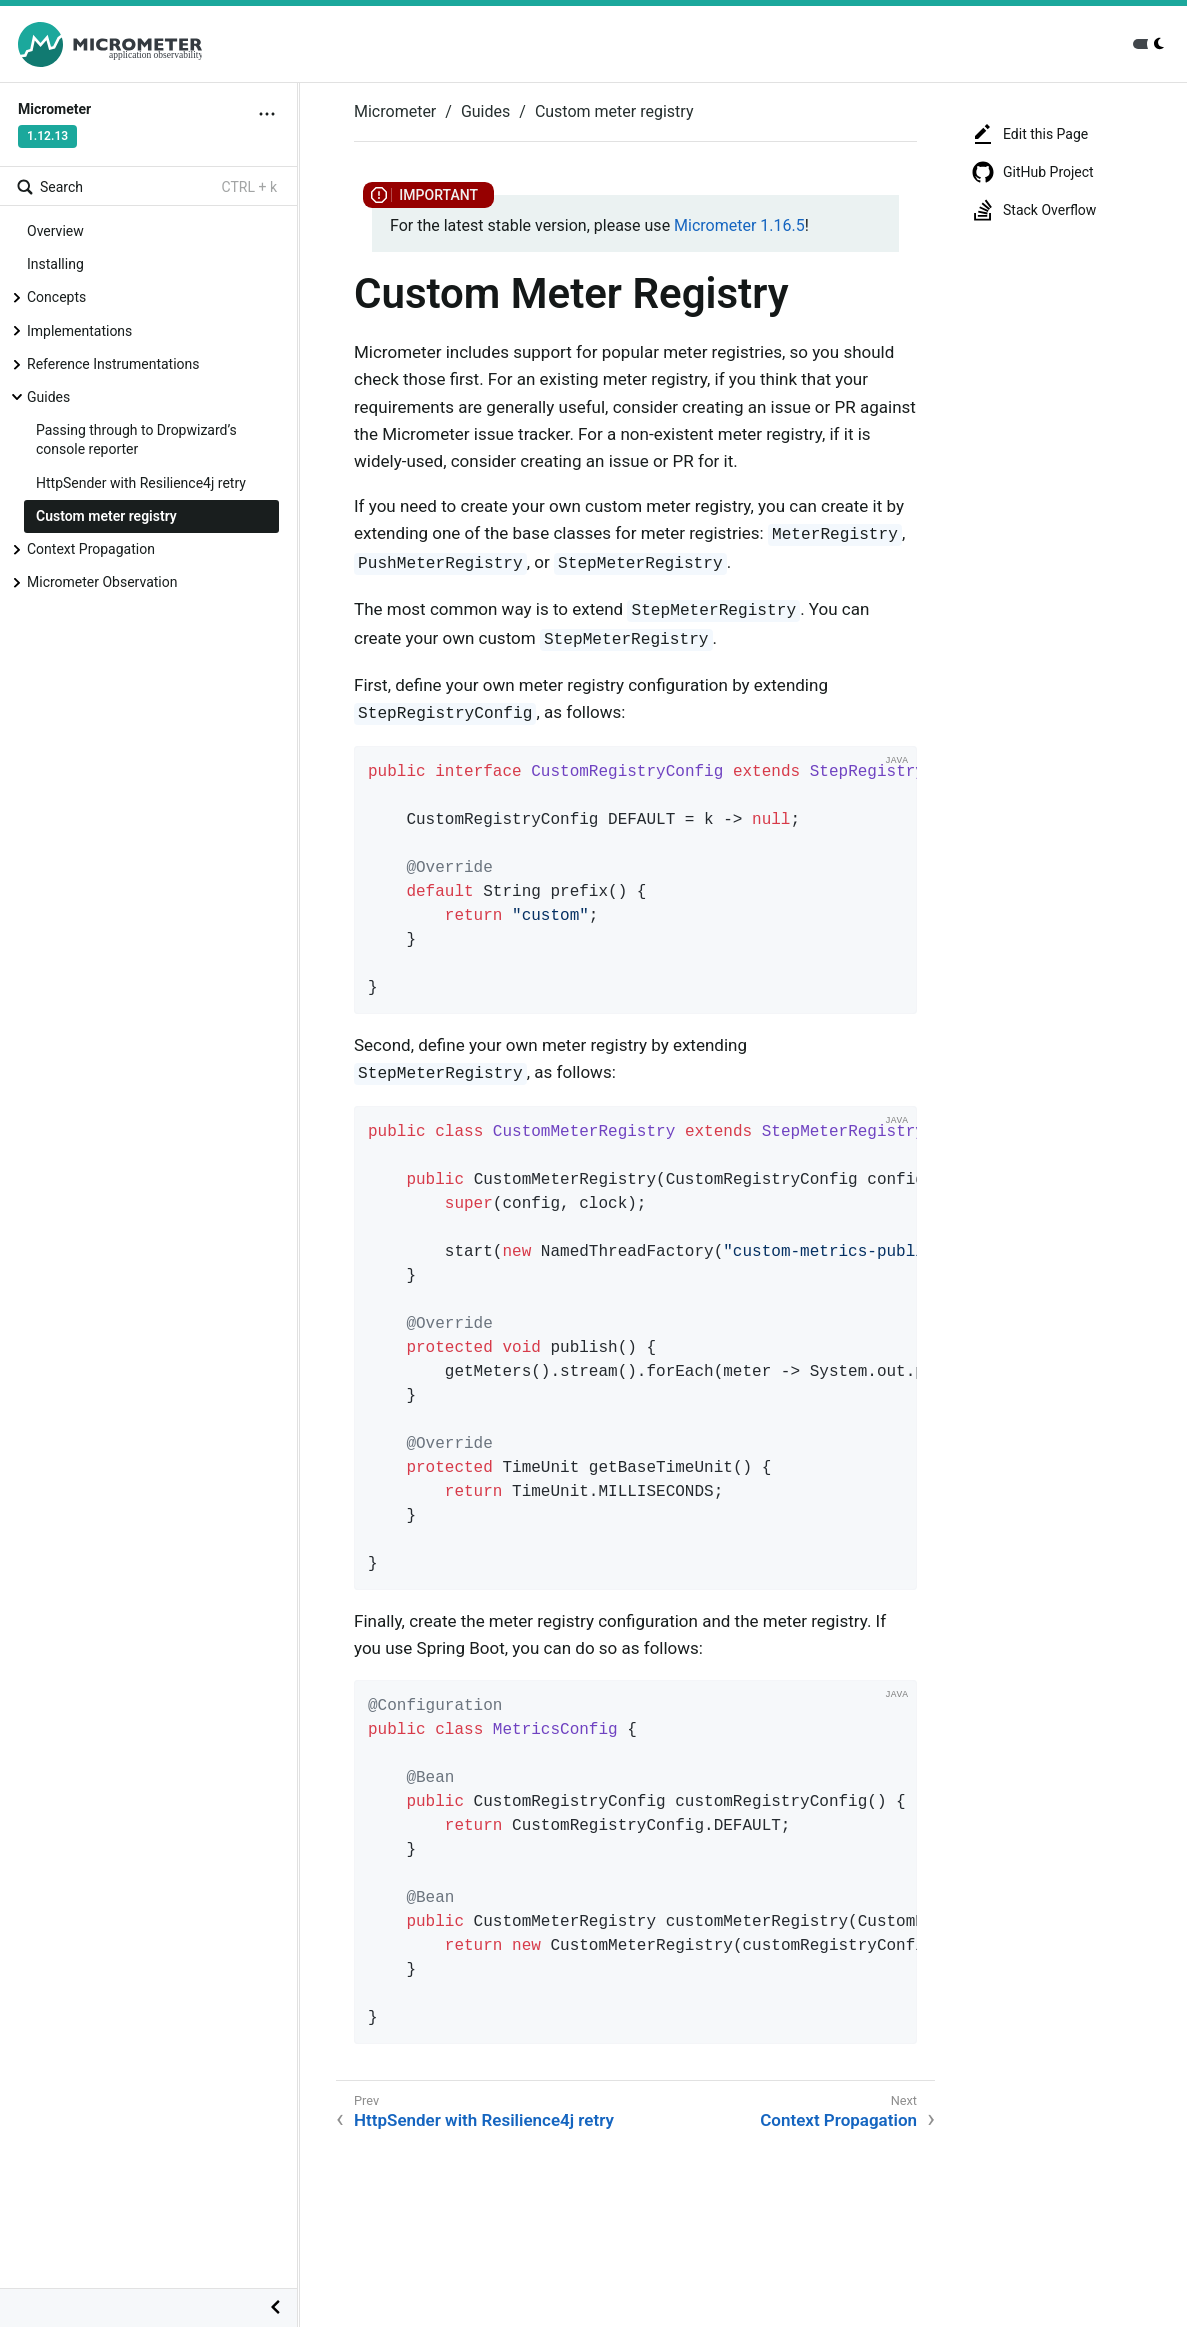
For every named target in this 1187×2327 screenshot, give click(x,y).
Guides (48, 397)
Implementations (79, 331)
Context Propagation (91, 549)
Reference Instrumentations (113, 364)
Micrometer (395, 111)
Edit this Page (1029, 134)
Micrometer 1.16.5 (739, 225)
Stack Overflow (1033, 210)
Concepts (56, 297)
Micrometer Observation (102, 582)
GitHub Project (1032, 172)
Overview (55, 231)
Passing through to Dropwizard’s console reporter (136, 439)
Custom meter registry (106, 516)
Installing (55, 264)
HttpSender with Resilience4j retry (141, 483)
